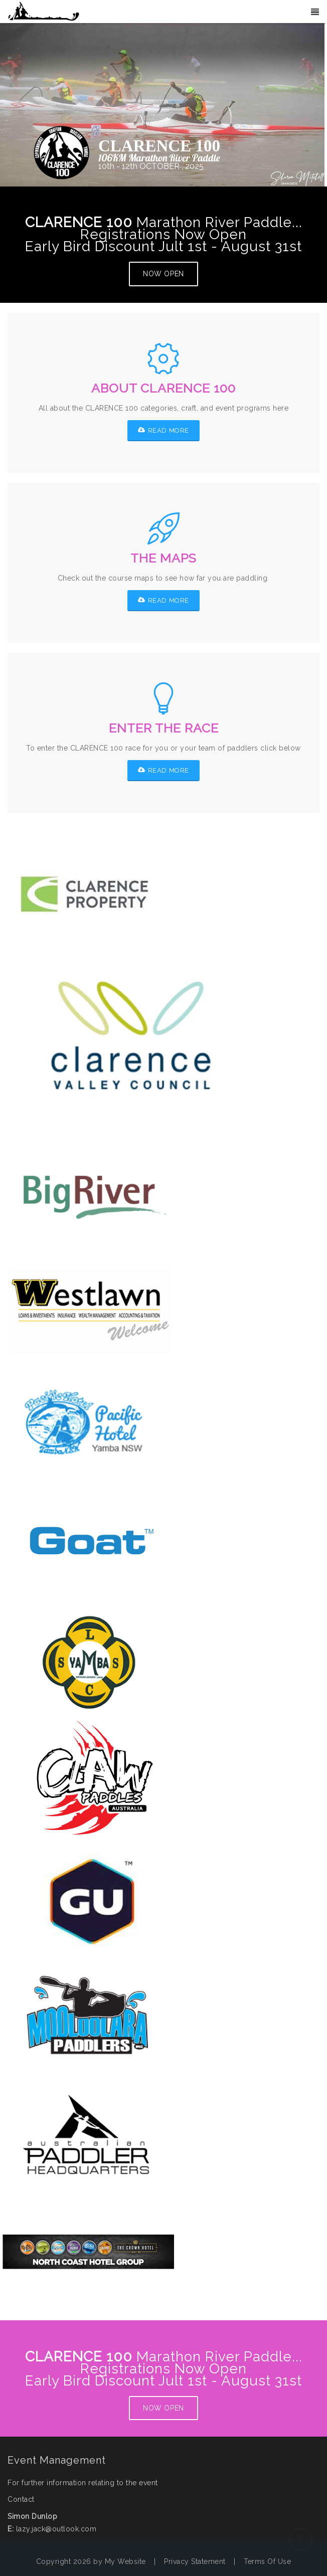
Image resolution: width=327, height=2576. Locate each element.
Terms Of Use (267, 2561)
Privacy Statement (195, 2561)
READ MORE (163, 430)
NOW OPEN (163, 274)
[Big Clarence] (44, 11)
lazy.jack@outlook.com (56, 2529)
